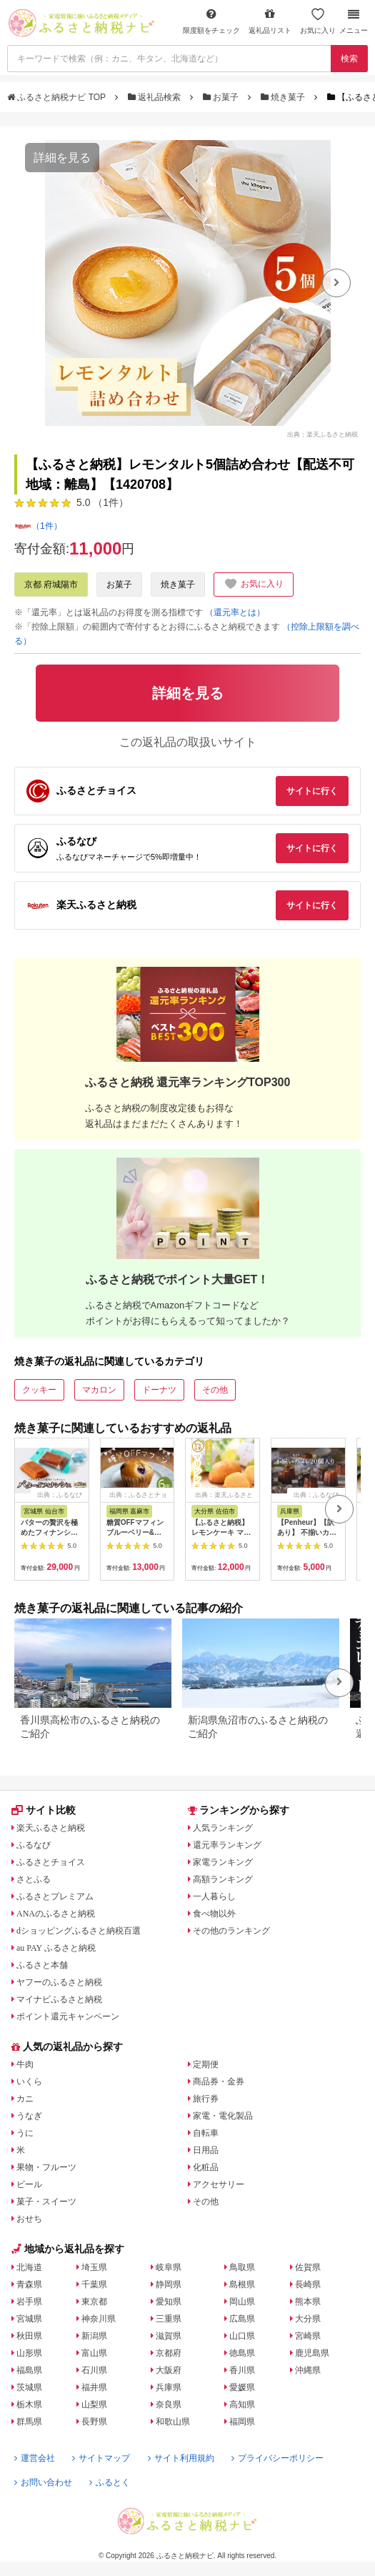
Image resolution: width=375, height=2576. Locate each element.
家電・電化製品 (223, 2116)
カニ (25, 2098)
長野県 (94, 2421)
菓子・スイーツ (46, 2201)
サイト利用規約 (181, 2458)
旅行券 (206, 2098)
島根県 (242, 2284)
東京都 (94, 2301)
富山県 (94, 2353)
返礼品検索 (156, 97)
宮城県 (29, 2318)
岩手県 (29, 2301)
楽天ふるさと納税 (50, 1828)
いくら (29, 2081)
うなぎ (29, 2116)
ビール (29, 2184)
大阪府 (168, 2370)
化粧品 (206, 2167)
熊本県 (308, 2301)
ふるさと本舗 (42, 1965)
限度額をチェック (211, 21)
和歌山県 (173, 2421)
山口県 (242, 2336)
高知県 (242, 2404)
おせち (29, 2218)
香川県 (242, 2370)
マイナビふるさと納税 (59, 1999)
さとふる (33, 1879)
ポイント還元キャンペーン (67, 2016)
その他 (215, 1390)
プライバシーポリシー (277, 2458)
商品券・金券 (218, 2081)
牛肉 (25, 2064)
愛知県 (168, 2301)
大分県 (308, 2318)
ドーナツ (159, 1390)
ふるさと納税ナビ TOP (57, 97)
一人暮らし (214, 1896)
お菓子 (222, 97)
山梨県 (94, 2404)
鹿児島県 (312, 2353)
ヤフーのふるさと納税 (59, 1982)
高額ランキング (223, 1879)
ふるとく (109, 2482)
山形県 (29, 2353)
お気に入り (318, 21)
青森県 (29, 2284)
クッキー (39, 1390)
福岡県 (242, 2421)
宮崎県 (308, 2336)
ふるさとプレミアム (55, 1896)
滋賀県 (168, 2336)
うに (25, 2133)
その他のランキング (231, 1930)
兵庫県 (168, 2387)
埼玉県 (94, 2267)
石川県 (94, 2370)
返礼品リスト (270, 21)
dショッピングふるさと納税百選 (78, 1930)
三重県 (168, 2318)
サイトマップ (101, 2458)
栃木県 (29, 2404)
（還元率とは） (235, 612)
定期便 (206, 2064)
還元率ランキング (227, 1845)
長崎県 (308, 2284)
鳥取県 (242, 2267)
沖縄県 (308, 2370)
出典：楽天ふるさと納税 (322, 433)
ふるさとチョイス (50, 1862)
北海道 (29, 2267)
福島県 (29, 2370)
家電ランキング (223, 1862)
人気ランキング (223, 1828)
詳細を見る (62, 157)
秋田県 (29, 2336)
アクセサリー (218, 2184)
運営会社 (34, 2458)
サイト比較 (43, 1810)
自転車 (206, 2133)
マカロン (99, 1390)
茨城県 (29, 2387)
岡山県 (242, 2301)
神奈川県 (98, 2318)
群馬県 (29, 2421)
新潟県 (94, 2336)
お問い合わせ (43, 2482)
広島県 (242, 2318)
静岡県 (168, 2284)
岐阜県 (168, 2267)
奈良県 (168, 2404)
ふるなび (33, 1845)
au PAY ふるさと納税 (56, 1948)
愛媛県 (242, 2387)
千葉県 (94, 2284)
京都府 (168, 2353)
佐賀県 (308, 2267)
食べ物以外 (214, 1913)
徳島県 (242, 2353)
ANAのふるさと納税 (55, 1913)
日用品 (206, 2150)
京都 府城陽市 (51, 585)
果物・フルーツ (46, 2167)
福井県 (94, 2387)
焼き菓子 (284, 97)
